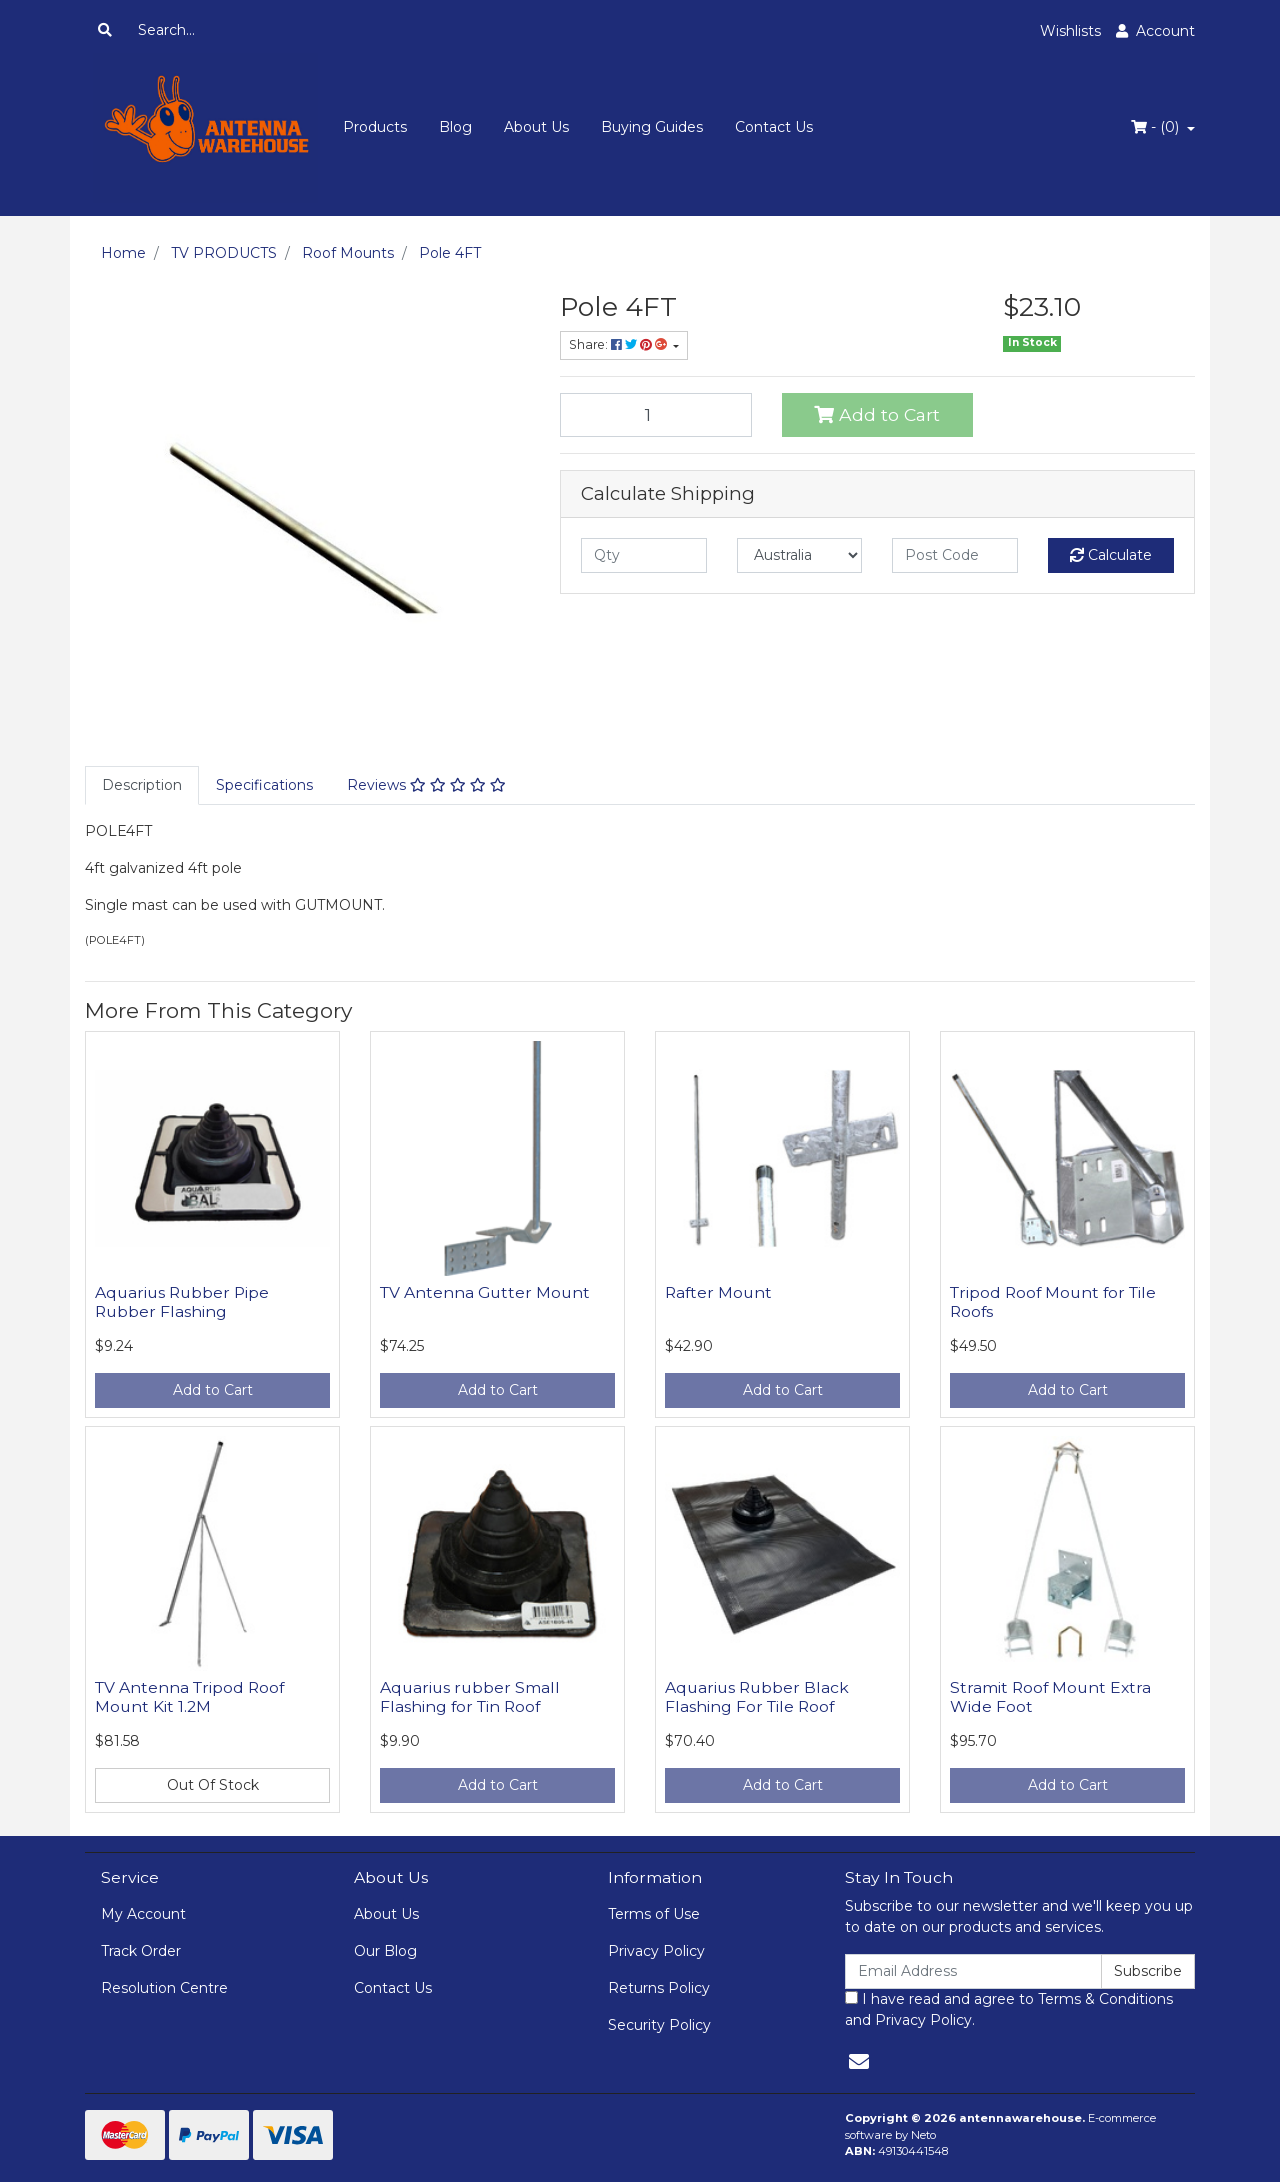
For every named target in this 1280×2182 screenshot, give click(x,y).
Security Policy (659, 2025)
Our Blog (385, 1951)
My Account (143, 1914)
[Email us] (859, 2062)
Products (375, 127)
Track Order (141, 1951)
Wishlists (1070, 31)
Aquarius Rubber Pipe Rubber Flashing (182, 1302)
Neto (923, 2135)
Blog (455, 127)
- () (1157, 127)
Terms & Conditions (1105, 1999)
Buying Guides (652, 127)
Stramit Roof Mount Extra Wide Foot (1050, 1697)
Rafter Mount (718, 1292)
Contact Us (774, 127)
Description (142, 785)
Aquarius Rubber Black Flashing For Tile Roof (757, 1697)
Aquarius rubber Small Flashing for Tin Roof (470, 1697)
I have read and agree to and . (1009, 2009)
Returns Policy (659, 1988)
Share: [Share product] (619, 344)
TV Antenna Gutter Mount (485, 1292)
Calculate (1111, 555)
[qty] (644, 555)
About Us (536, 127)
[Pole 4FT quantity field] (656, 415)
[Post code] (955, 555)
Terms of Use (654, 1914)
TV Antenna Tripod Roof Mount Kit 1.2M (189, 1697)
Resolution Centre (164, 1988)
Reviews (426, 785)
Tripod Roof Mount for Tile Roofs (1053, 1302)
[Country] (800, 555)
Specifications (264, 785)
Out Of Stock (213, 1785)
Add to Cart (877, 414)
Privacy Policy (656, 1951)
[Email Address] (973, 1971)
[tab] (142, 785)
